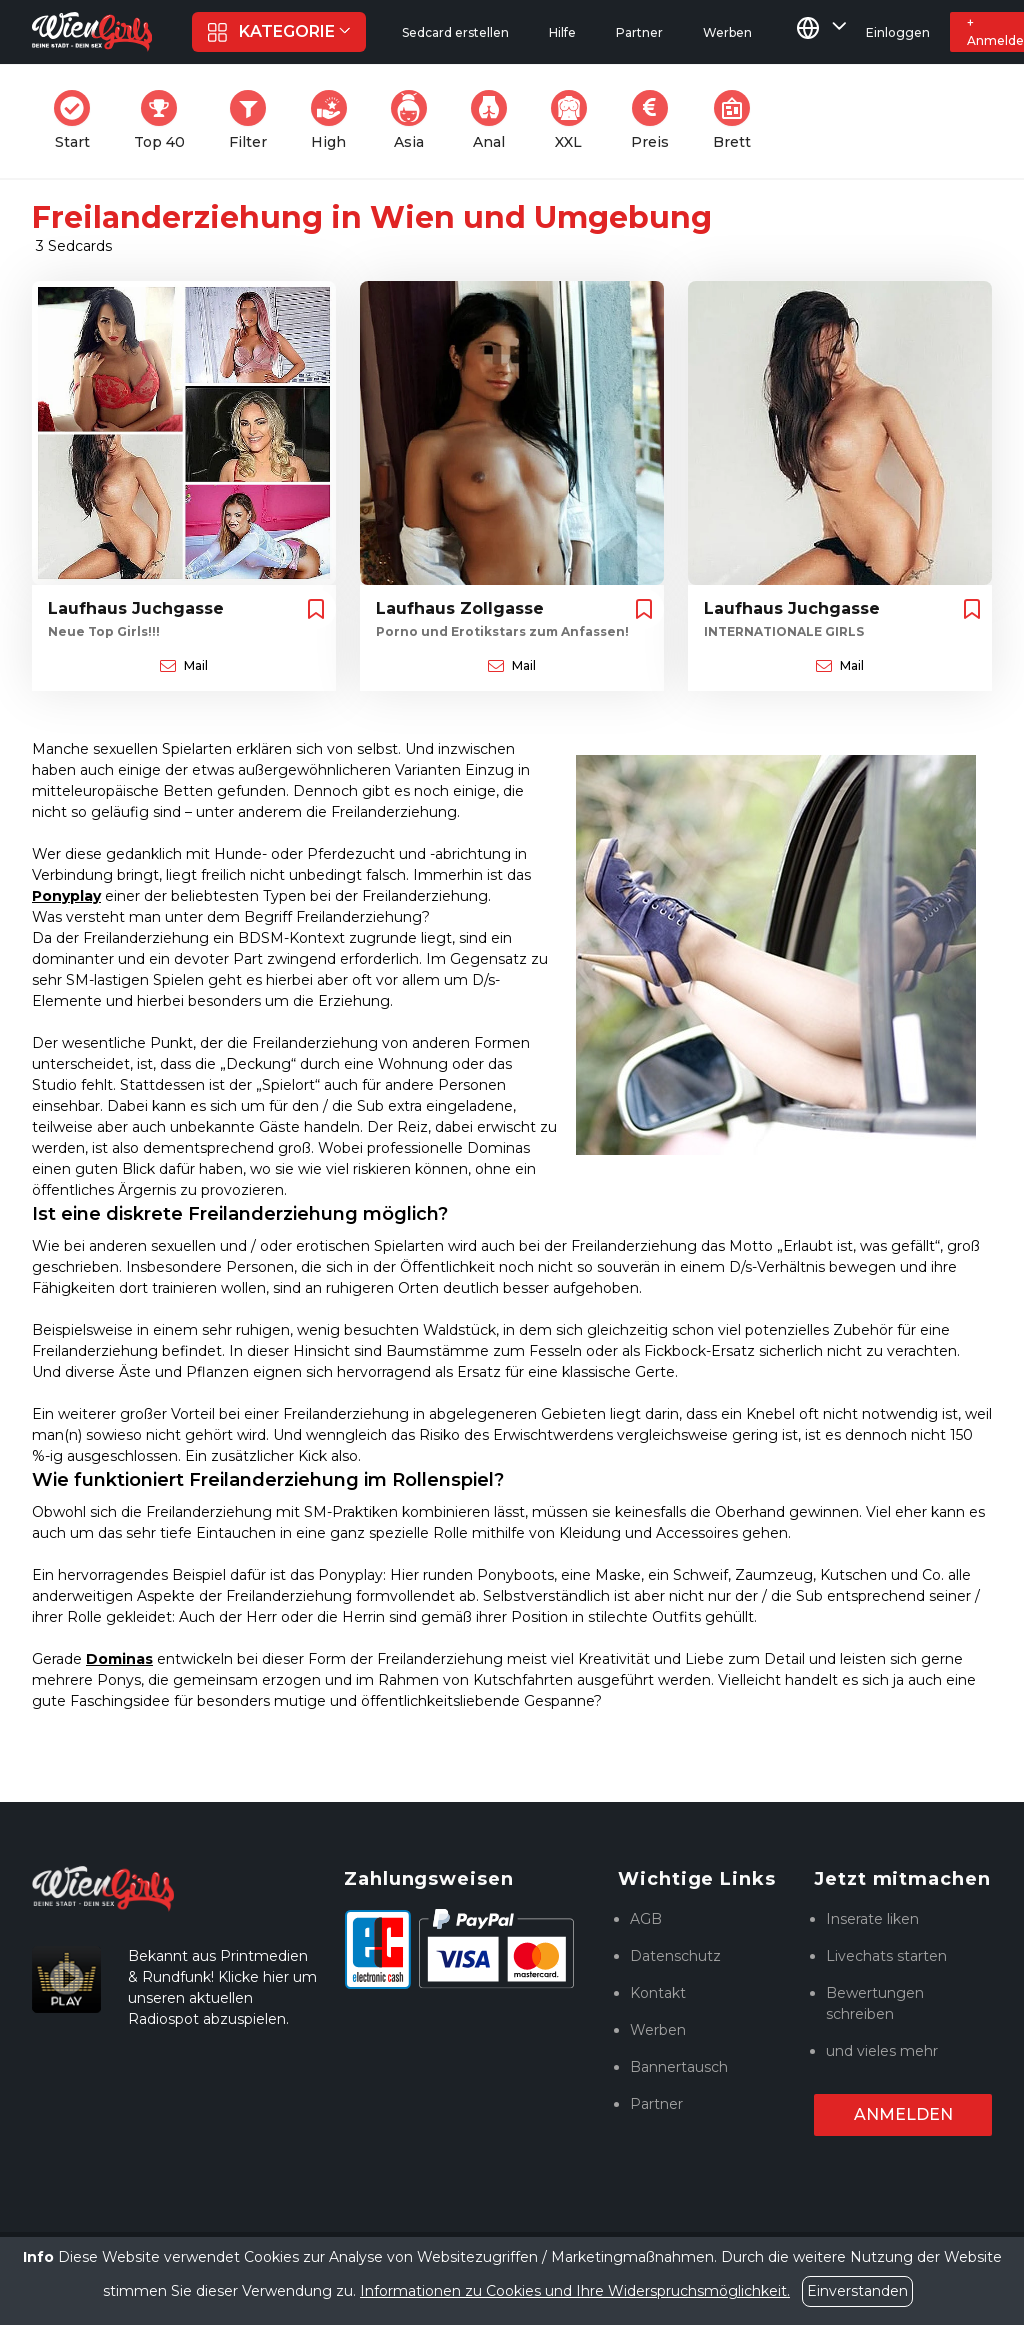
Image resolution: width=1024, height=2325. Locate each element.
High (335, 120)
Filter (254, 120)
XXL (573, 120)
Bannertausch (679, 2067)
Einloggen (898, 32)
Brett (738, 120)
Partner (656, 2104)
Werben (658, 2030)
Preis (656, 120)
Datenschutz (675, 1956)
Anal (495, 120)
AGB (646, 1919)
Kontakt (658, 1993)
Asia (415, 120)
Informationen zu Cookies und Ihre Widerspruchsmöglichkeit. (575, 2291)
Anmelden (903, 2114)
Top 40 (165, 120)
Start (78, 120)
